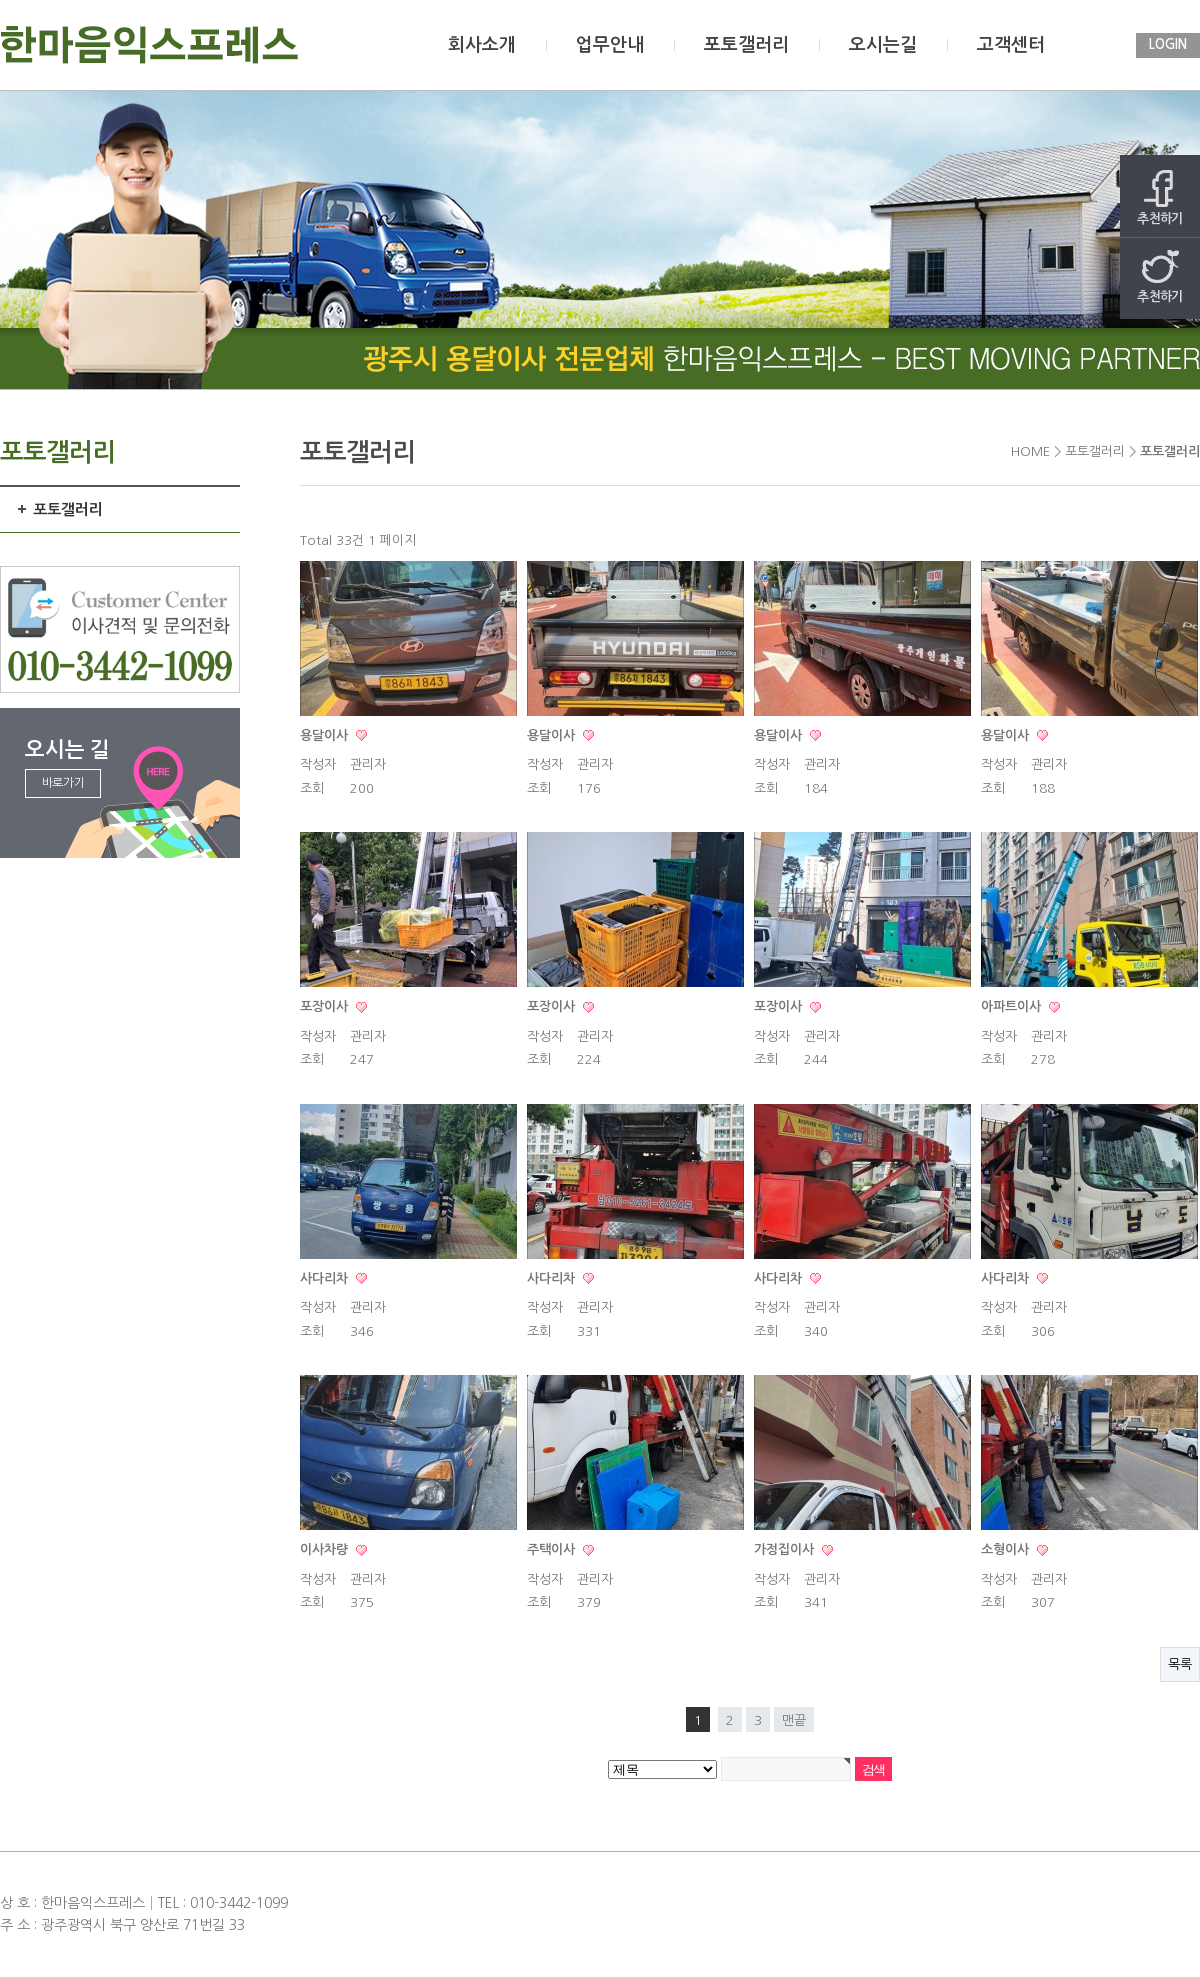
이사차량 (326, 1549)
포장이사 (326, 1006)
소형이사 (1007, 1549)
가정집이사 (786, 1549)
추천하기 (1160, 197)
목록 (1180, 1664)
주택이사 (553, 1549)
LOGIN (1168, 44)
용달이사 (326, 735)
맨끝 (794, 1720)
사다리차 (326, 1278)
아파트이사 (1013, 1006)
